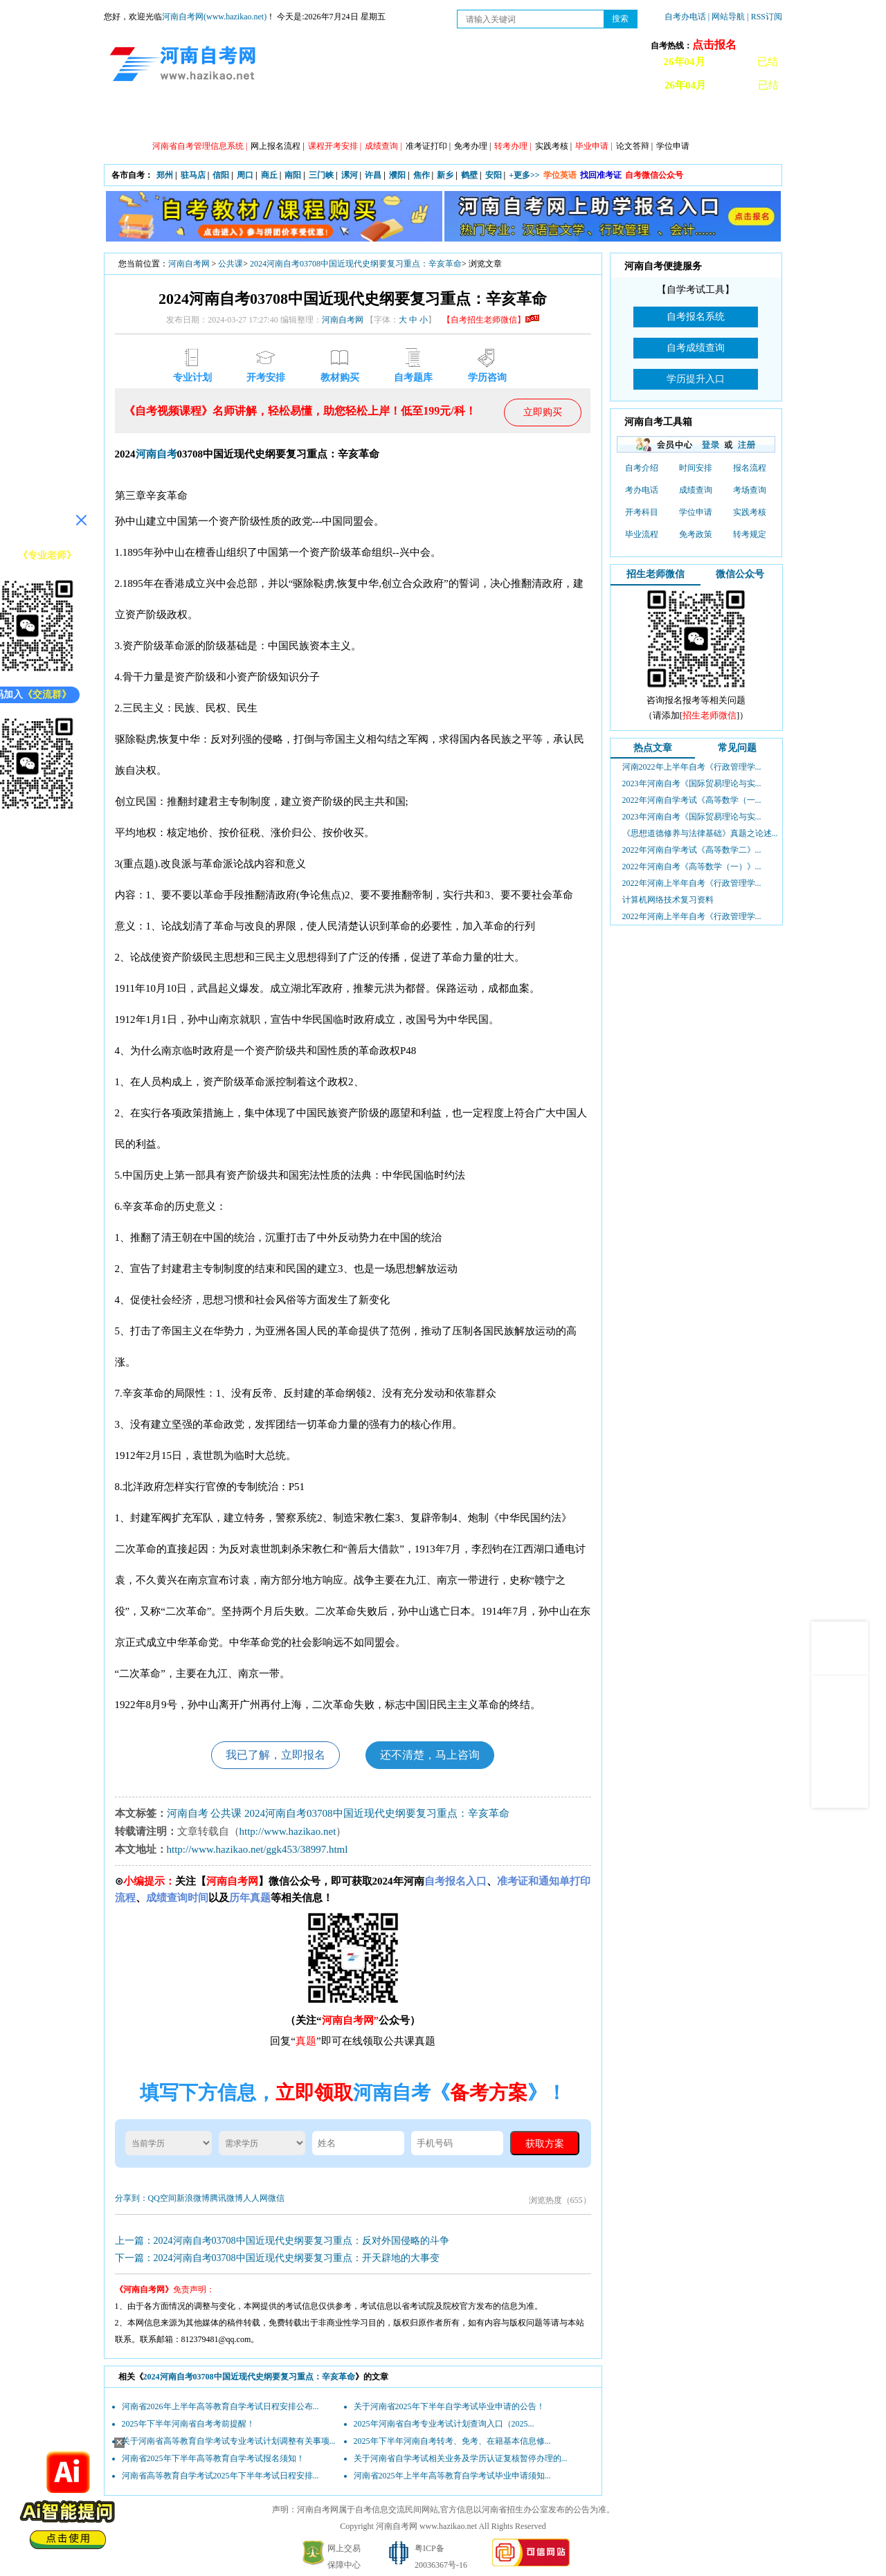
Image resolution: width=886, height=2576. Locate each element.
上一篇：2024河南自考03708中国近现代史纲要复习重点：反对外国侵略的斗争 (282, 2240)
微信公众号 (740, 574)
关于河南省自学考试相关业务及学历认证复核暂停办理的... (461, 2458)
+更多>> (524, 175)
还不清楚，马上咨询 (430, 1755)
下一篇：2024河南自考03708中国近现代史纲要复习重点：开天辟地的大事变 (277, 2258)
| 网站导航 (726, 16)
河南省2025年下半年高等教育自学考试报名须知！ (213, 2458)
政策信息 (204, 118)
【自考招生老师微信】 (490, 320)
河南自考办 (708, 118)
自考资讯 (266, 118)
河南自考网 (189, 264)
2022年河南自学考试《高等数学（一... (691, 800)
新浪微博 (193, 2198)
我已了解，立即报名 (275, 1755)
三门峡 (321, 175)
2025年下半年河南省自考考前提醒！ (188, 2424)
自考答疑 (515, 118)
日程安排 (329, 118)
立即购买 (542, 412)
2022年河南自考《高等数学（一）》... (691, 866)
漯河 (349, 175)
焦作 (421, 175)
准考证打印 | (428, 146)
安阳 (493, 175)
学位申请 (672, 146)
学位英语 (560, 175)
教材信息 (640, 118)
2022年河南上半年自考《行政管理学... (691, 883)
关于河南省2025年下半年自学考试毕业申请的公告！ (449, 2406)
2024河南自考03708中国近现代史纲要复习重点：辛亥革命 (356, 264)
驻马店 (193, 175)
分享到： (131, 2198)
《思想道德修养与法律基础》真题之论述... (700, 833)
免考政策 (695, 534)
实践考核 (749, 512)
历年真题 (578, 118)
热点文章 (652, 748)
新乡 (445, 175)
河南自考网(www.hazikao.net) (214, 16)
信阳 (221, 175)
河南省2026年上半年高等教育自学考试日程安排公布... (220, 2406)
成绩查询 (695, 490)
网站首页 (142, 118)
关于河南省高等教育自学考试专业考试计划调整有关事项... (229, 2441)
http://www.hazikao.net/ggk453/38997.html (257, 1849)
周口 (245, 175)
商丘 (269, 175)
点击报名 (714, 45)
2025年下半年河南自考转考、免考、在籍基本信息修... (452, 2441)
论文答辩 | (634, 146)
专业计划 (391, 118)
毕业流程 (641, 534)
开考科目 (641, 512)
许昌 (373, 175)
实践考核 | (553, 146)
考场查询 (749, 490)
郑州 (164, 175)
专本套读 (453, 118)
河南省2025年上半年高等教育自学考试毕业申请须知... (452, 2475)
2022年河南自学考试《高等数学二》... (691, 850)
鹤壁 (469, 175)
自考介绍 (641, 468)
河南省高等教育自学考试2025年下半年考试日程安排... (220, 2475)
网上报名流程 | (277, 146)
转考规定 (749, 534)
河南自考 (156, 454)
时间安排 (695, 468)
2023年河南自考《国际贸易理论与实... (691, 783)
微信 (276, 2198)
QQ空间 (162, 2198)
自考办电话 (685, 16)
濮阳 (397, 175)
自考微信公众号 (654, 175)
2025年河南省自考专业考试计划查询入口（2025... (444, 2424)
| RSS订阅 (764, 16)
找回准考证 (601, 175)
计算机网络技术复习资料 (668, 900)
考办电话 (641, 490)
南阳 (292, 175)
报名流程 (749, 468)
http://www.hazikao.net (287, 1831)
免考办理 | (472, 146)
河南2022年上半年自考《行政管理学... (691, 767)
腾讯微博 (226, 2198)
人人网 (255, 2198)
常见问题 (737, 748)
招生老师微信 (655, 574)
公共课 (230, 264)
